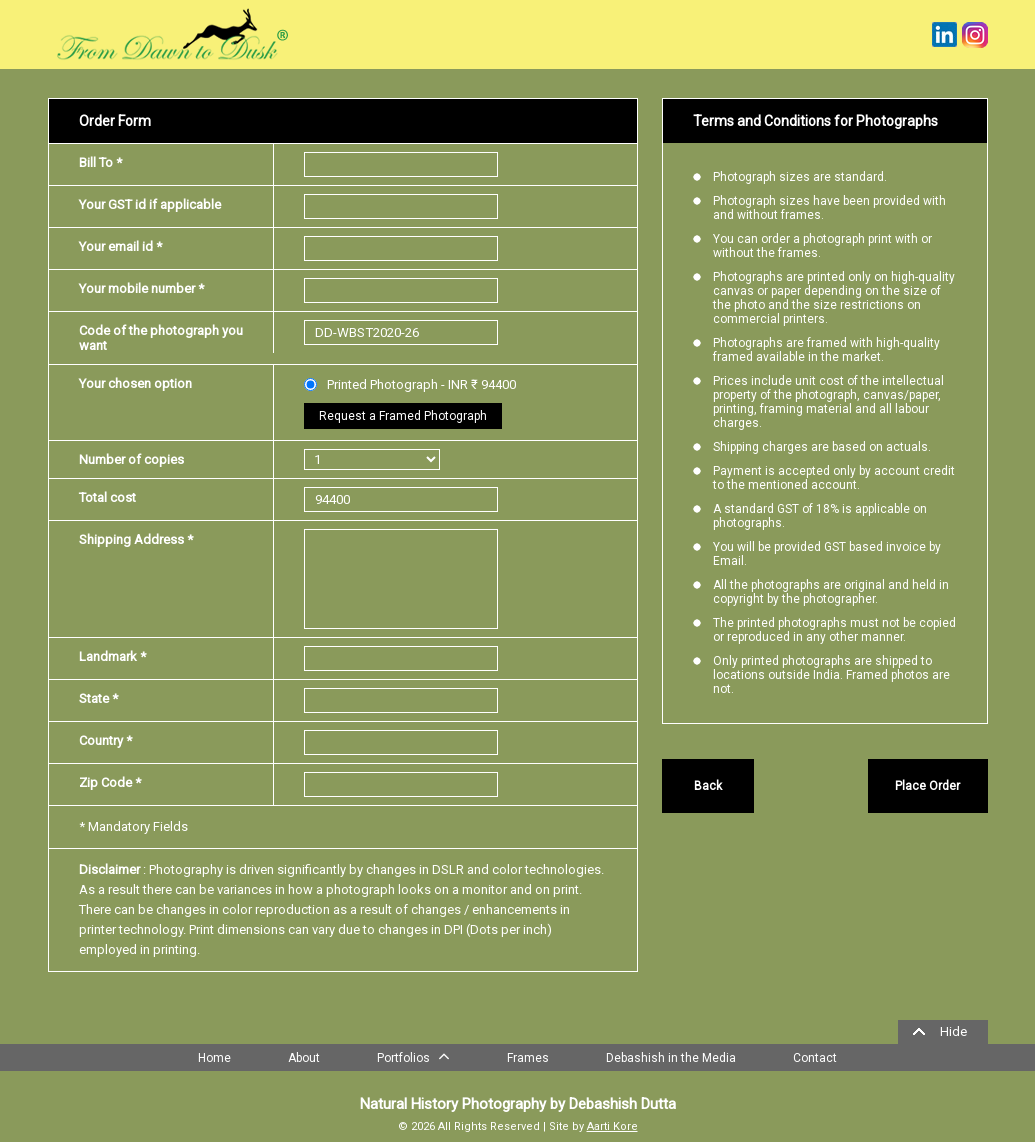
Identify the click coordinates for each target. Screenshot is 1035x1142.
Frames (528, 1058)
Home (214, 1058)
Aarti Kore (612, 1126)
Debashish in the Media (671, 1058)
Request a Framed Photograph (403, 416)
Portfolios (413, 1056)
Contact (815, 1058)
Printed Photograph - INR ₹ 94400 (410, 384)
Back (708, 786)
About (304, 1058)
